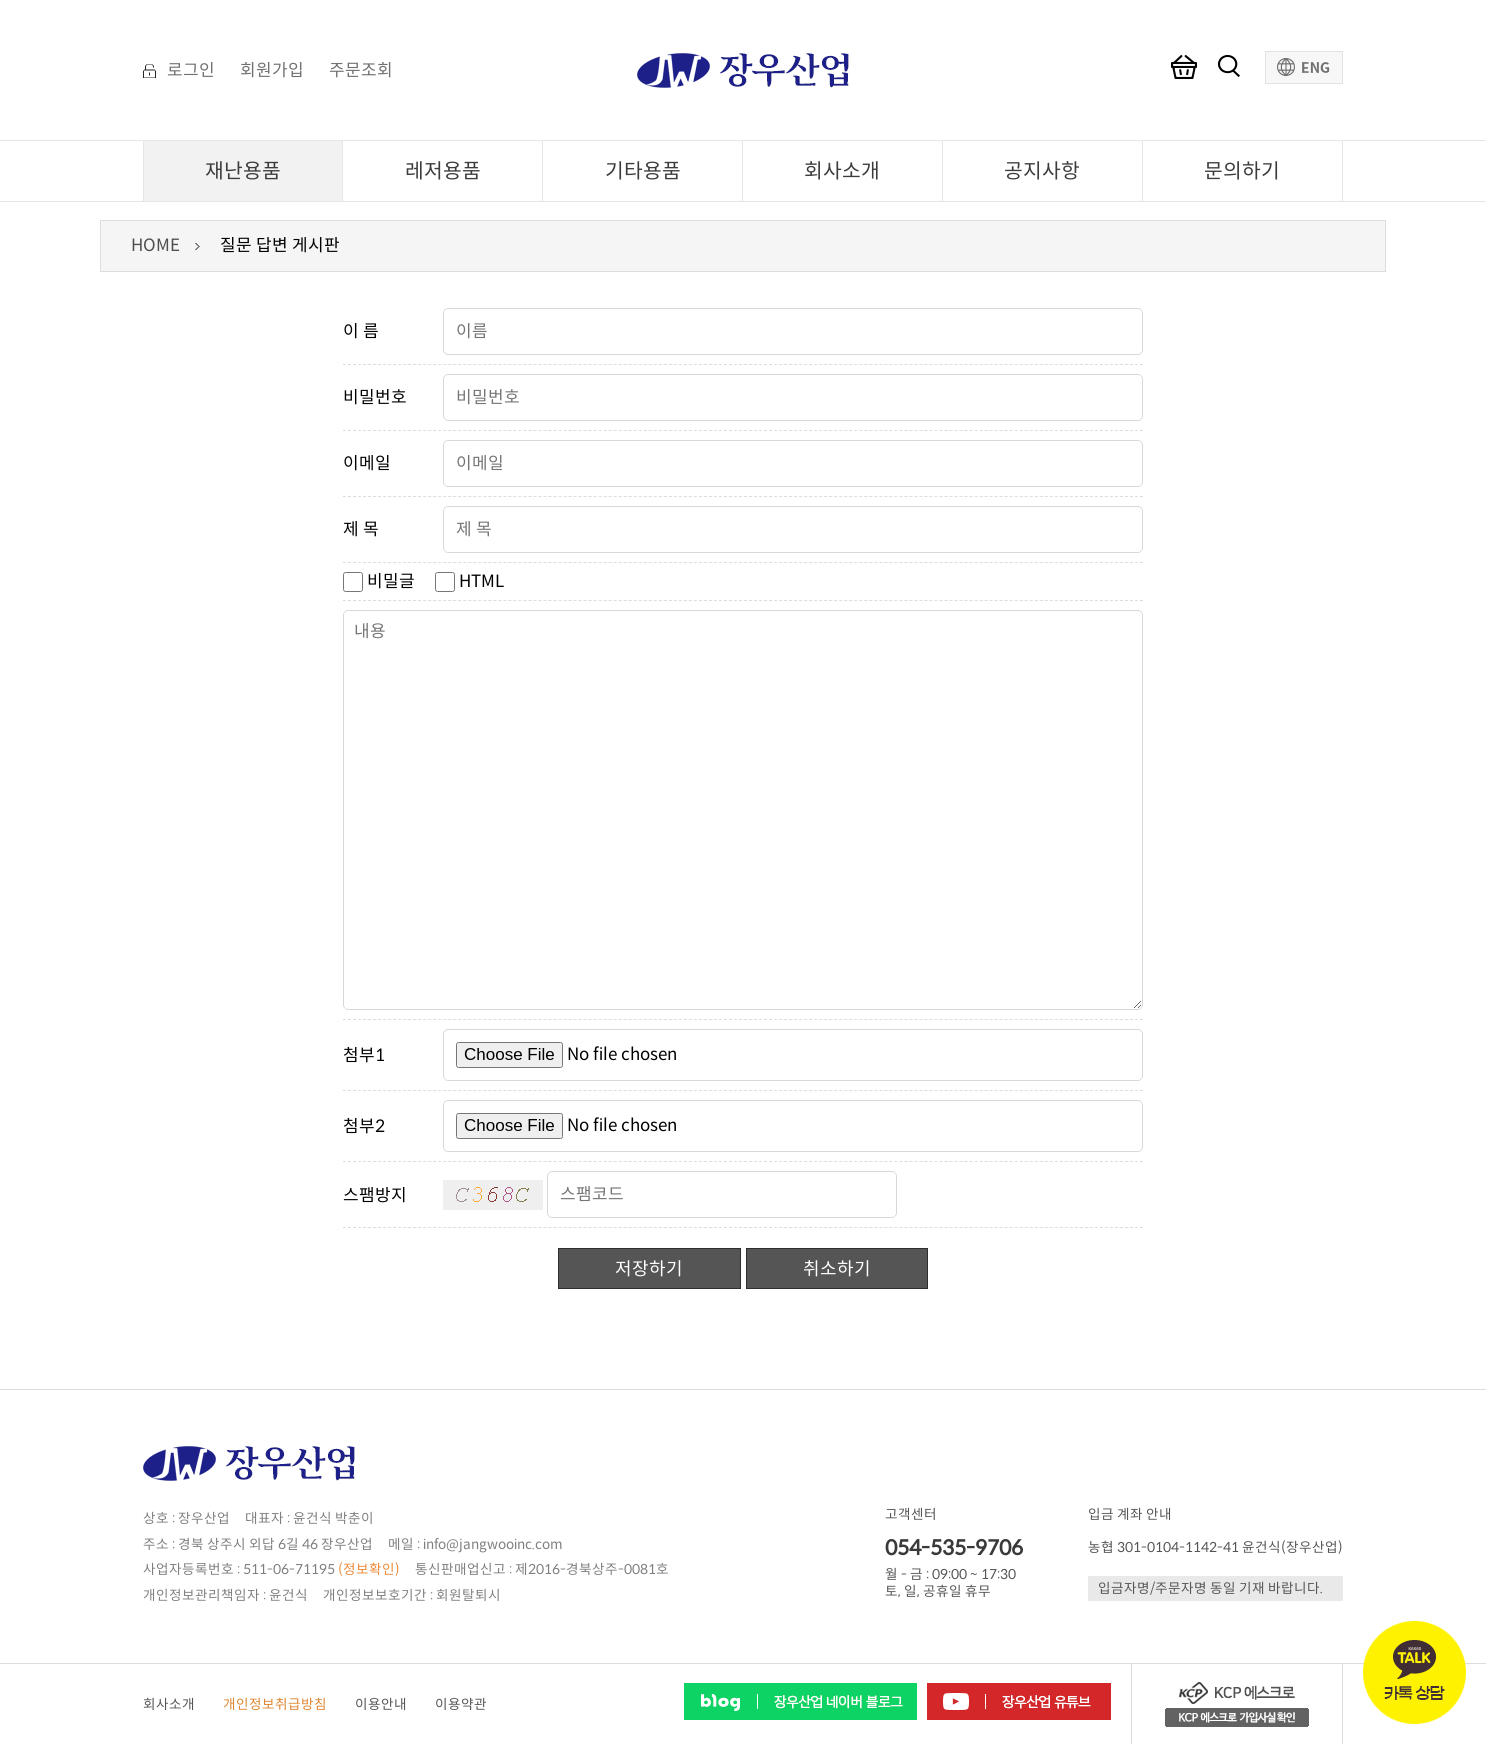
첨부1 (364, 1055)
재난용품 (243, 171)
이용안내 (381, 1704)
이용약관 (461, 1704)
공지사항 (1042, 171)
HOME (155, 245)
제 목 (361, 529)
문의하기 (1242, 171)
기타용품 (643, 171)
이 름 (361, 331)
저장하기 (649, 1269)
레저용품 (443, 171)
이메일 (367, 463)
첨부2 (364, 1126)
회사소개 (842, 171)
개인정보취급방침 (275, 1704)
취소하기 (837, 1269)
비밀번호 (375, 397)
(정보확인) (369, 1569)
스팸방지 (375, 1194)
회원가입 (272, 71)
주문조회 (361, 71)
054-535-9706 (954, 1548)
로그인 (191, 71)
